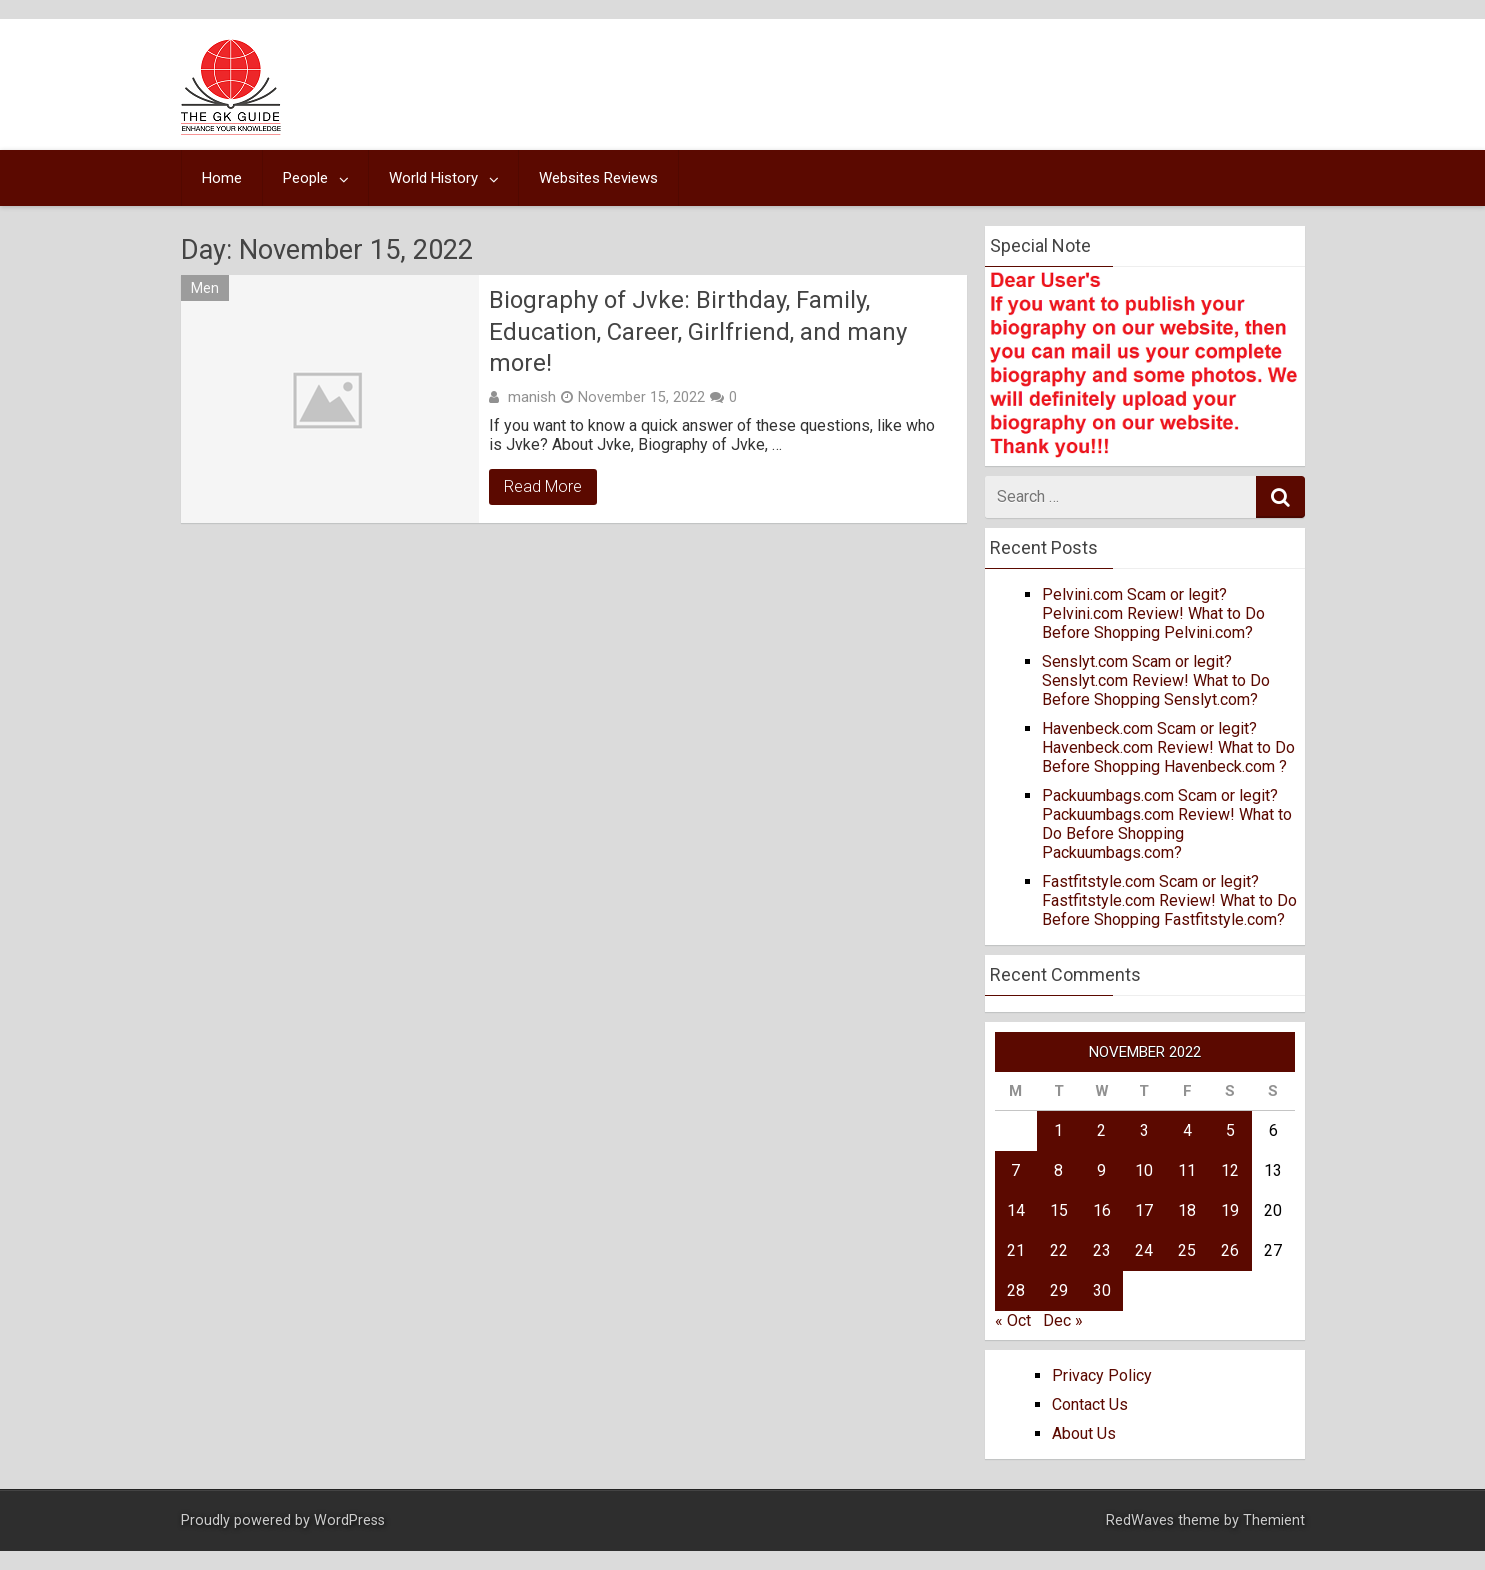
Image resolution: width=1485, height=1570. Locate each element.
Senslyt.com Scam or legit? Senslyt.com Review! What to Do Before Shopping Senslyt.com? (1156, 680)
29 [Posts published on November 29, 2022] (1059, 1290)
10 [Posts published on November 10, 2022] (1144, 1170)
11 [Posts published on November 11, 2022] (1187, 1170)
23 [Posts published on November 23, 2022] (1102, 1250)
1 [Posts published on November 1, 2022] (1058, 1130)
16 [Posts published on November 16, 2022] (1102, 1210)
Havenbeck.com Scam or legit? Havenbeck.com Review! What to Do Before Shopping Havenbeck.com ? (1168, 747)
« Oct (1013, 1320)
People (305, 178)
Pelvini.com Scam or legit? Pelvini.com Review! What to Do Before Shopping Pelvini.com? (1153, 613)
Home (222, 178)
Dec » (1063, 1320)
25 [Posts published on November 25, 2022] (1187, 1250)
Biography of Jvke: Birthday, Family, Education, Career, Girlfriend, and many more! (698, 331)
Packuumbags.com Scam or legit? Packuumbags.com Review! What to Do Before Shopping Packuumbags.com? (1167, 824)
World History (433, 178)
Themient (1274, 1520)
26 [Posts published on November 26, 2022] (1230, 1250)
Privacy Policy (1102, 1375)
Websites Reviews (598, 178)
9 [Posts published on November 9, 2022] (1101, 1170)
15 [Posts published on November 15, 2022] (1059, 1210)
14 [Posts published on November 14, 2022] (1016, 1210)
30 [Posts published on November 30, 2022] (1102, 1290)
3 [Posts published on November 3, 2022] (1144, 1130)
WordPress (349, 1520)
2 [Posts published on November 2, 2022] (1101, 1130)
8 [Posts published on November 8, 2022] (1058, 1170)
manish (532, 397)
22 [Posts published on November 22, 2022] (1059, 1250)
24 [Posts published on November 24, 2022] (1144, 1250)
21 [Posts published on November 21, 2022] (1016, 1250)
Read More (543, 486)
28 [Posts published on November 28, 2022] (1016, 1290)
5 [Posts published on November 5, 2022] (1230, 1130)
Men (205, 288)
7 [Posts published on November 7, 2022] (1015, 1170)
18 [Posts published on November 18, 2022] (1187, 1210)
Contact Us (1090, 1404)
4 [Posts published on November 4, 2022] (1187, 1130)
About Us (1084, 1433)
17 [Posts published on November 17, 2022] (1144, 1210)
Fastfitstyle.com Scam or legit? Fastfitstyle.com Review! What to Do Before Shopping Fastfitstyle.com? (1169, 900)
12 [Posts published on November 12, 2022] (1230, 1170)
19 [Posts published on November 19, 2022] (1230, 1210)
